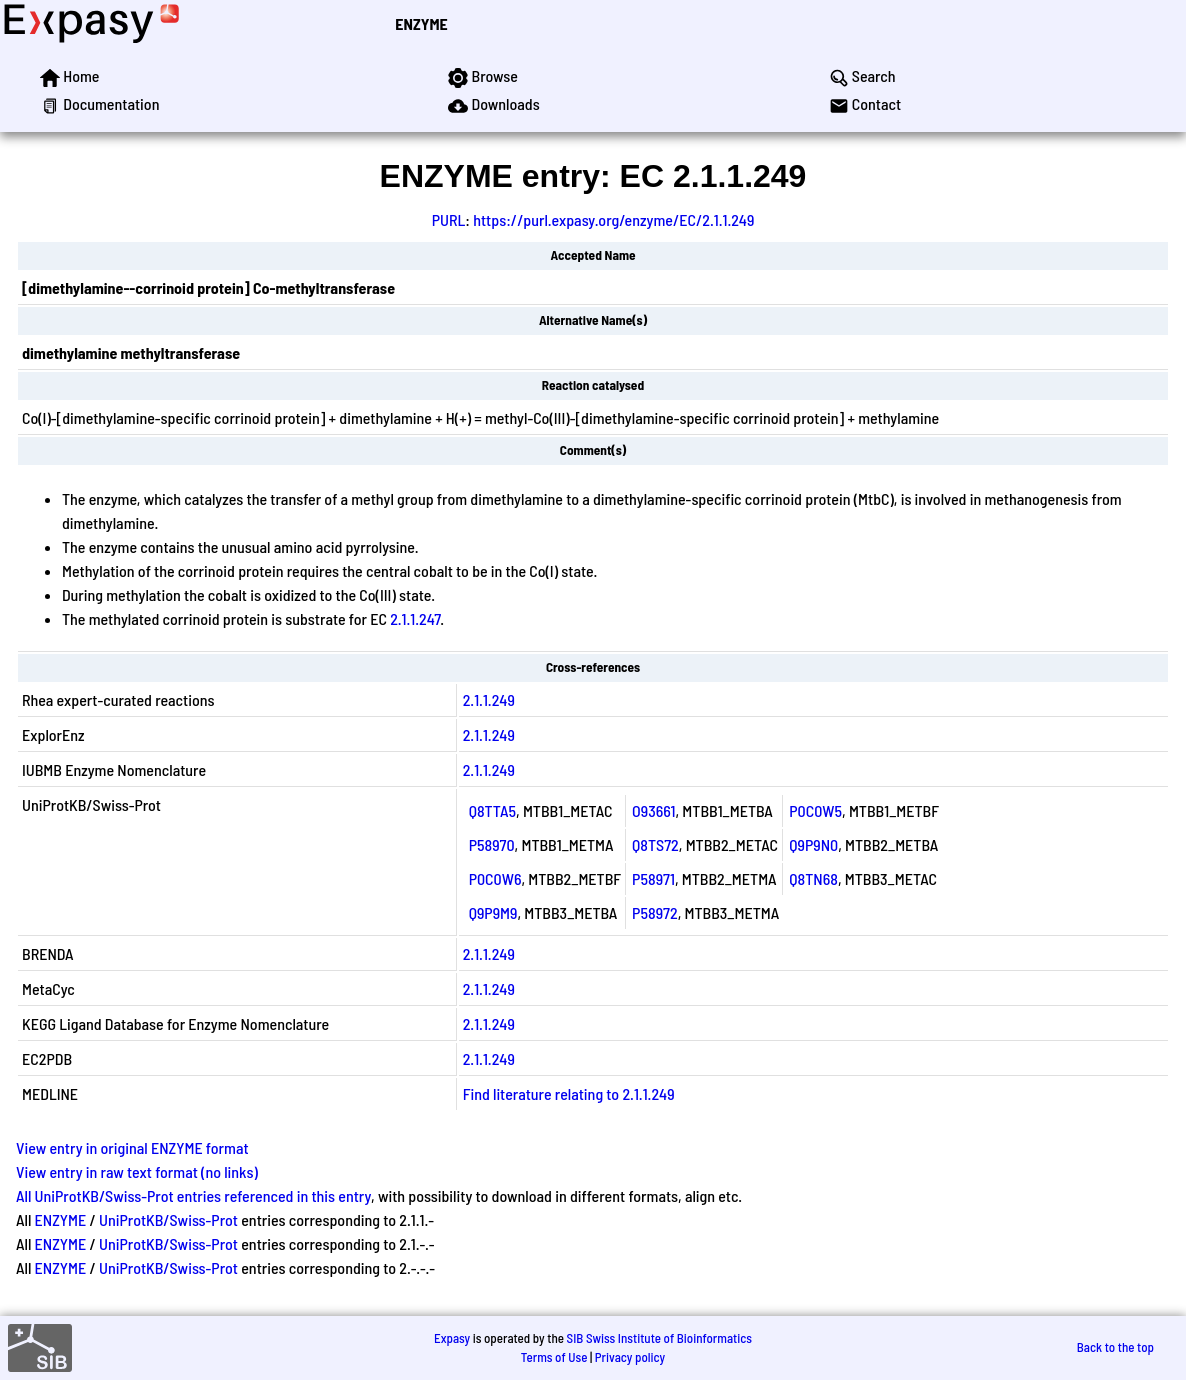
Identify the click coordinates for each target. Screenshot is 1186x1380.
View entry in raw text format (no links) (137, 1171)
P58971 (653, 878)
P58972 (655, 912)
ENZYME (421, 23)
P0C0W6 (495, 878)
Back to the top (1115, 1347)
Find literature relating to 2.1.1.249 (569, 1093)
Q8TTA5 (492, 810)
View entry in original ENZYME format (132, 1147)
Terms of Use (554, 1357)
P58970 (492, 844)
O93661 (653, 810)
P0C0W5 (815, 810)
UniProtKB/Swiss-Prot (168, 1219)
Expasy (452, 1338)
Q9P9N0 (813, 844)
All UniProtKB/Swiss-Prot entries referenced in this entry (193, 1195)
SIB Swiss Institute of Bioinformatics (659, 1338)
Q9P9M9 (493, 912)
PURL (449, 219)
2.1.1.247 (415, 618)
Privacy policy (630, 1357)
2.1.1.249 (489, 699)
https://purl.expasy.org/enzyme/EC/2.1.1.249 (613, 219)
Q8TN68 (813, 878)
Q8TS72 (655, 844)
